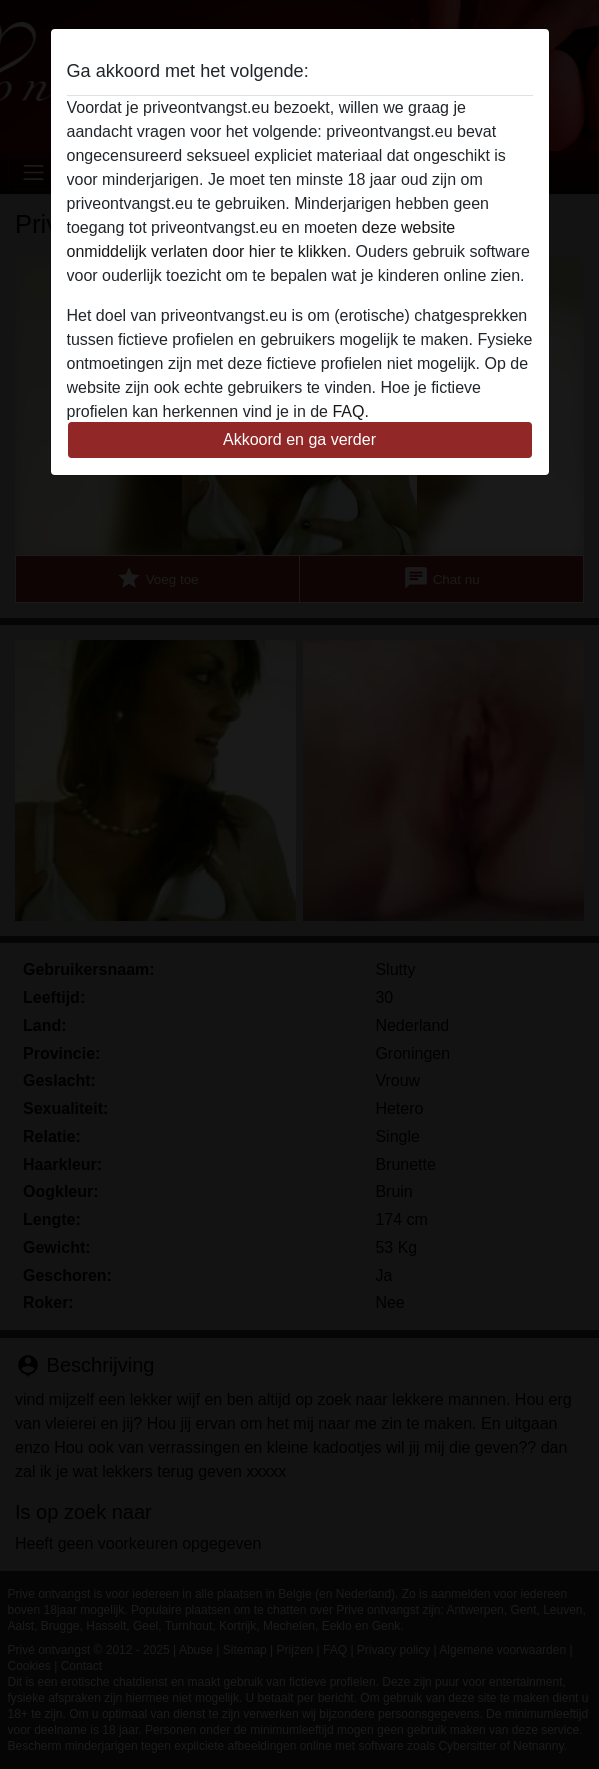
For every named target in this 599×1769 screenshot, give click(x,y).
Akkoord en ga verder (299, 439)
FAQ (348, 411)
